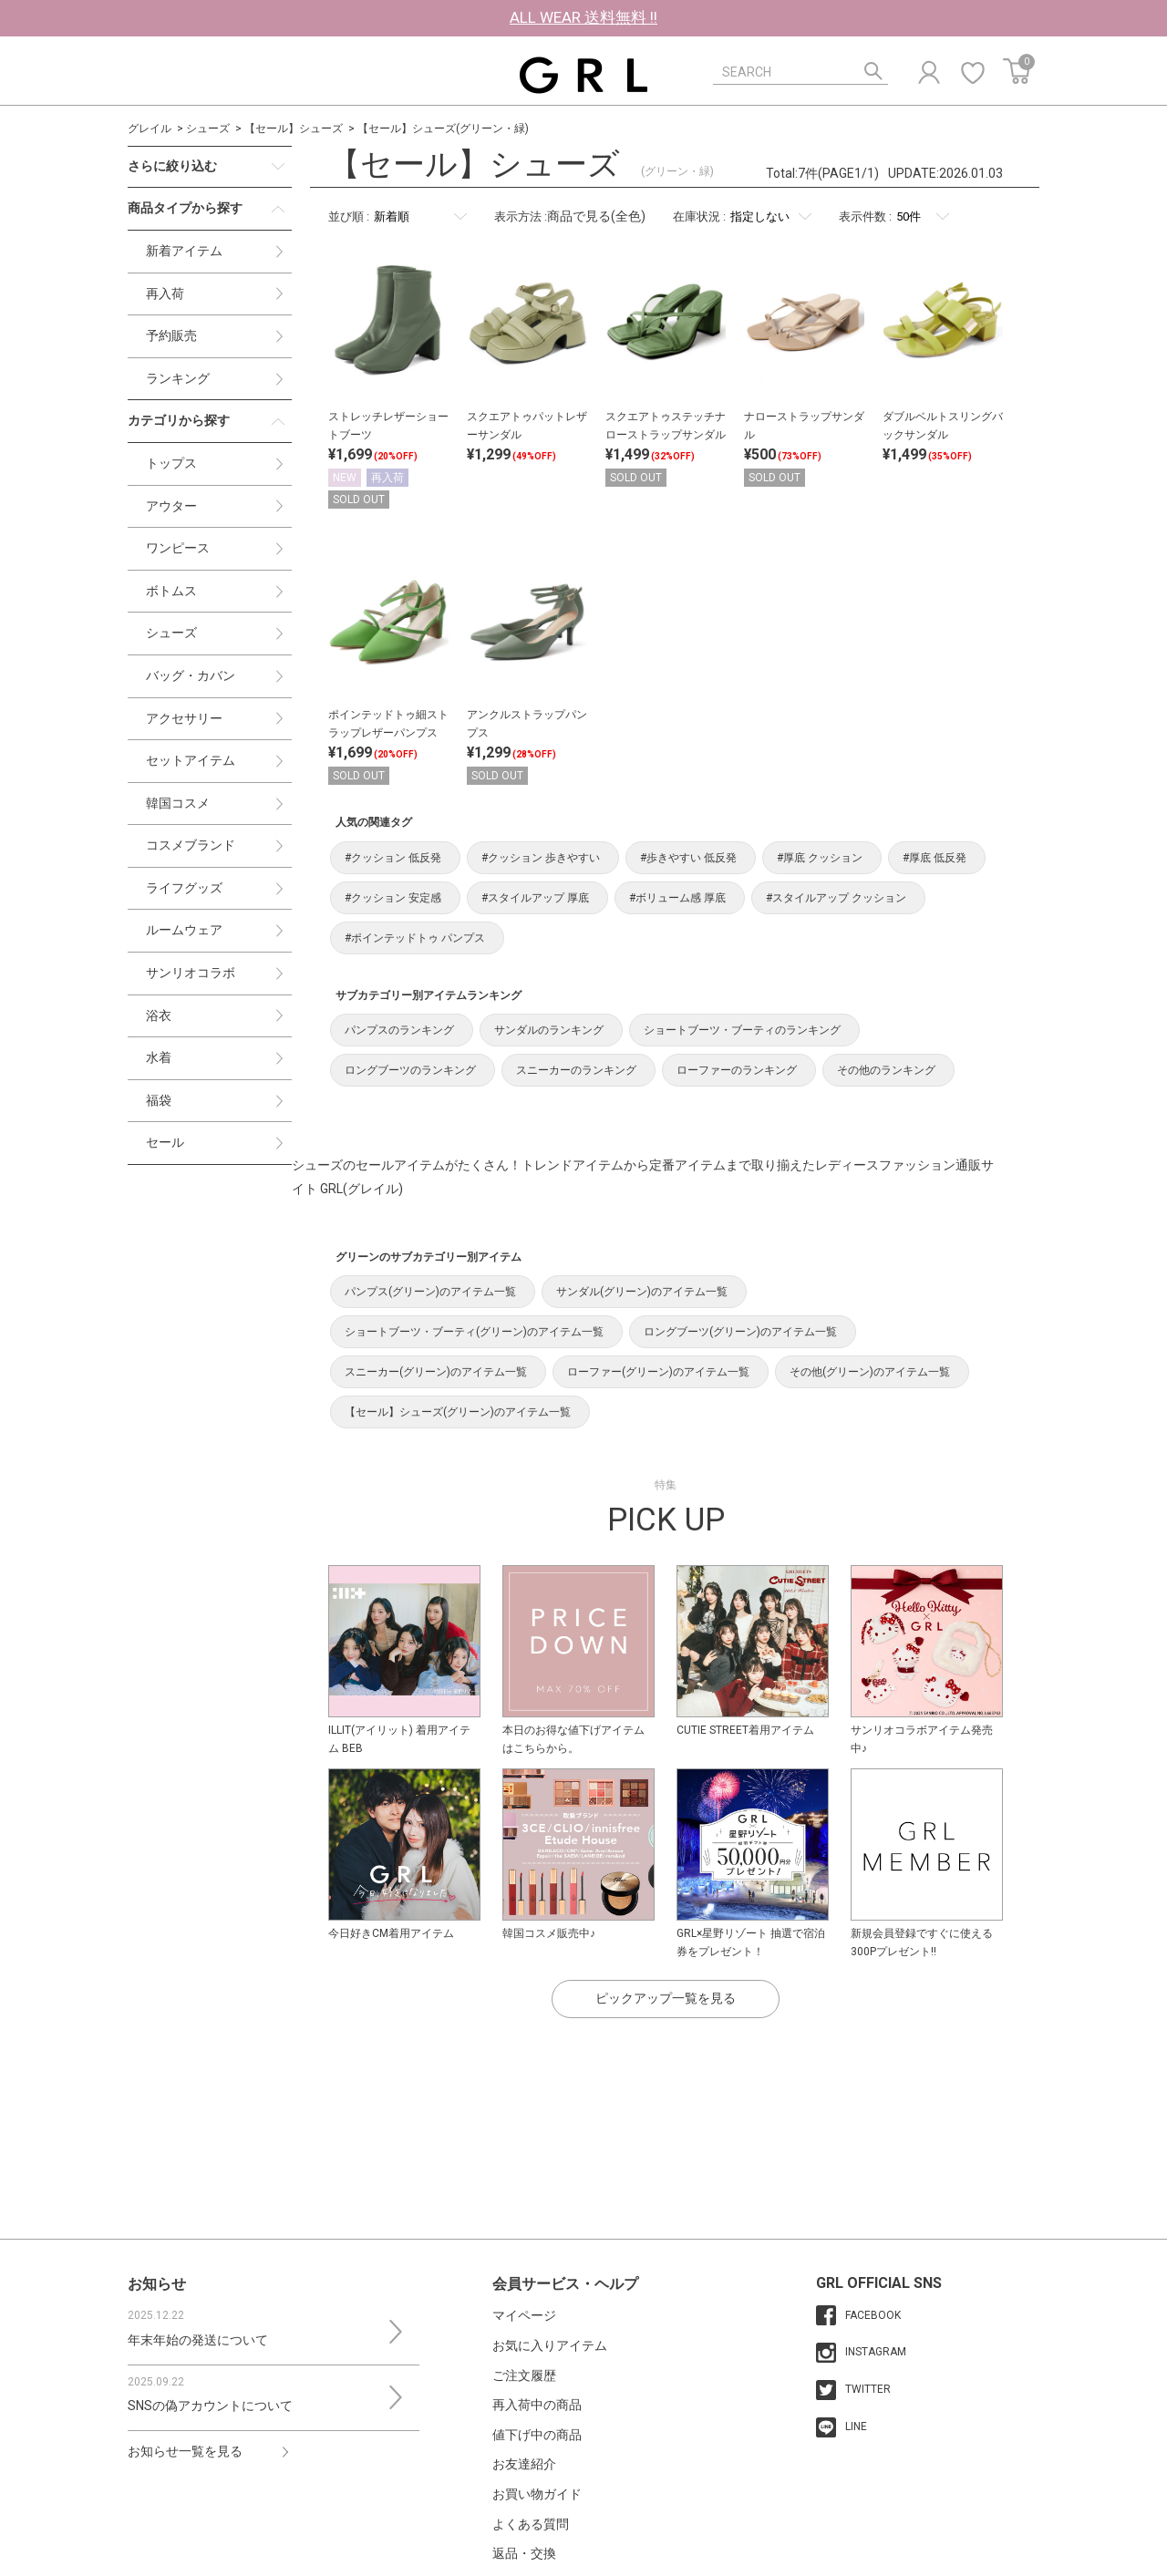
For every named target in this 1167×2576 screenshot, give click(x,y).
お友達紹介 (524, 2464)
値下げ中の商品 (537, 2434)
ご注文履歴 (524, 2375)
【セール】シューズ (293, 128)
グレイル (149, 128)
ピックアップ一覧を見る (665, 1998)
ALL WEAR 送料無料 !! (583, 17)
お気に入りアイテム (549, 2345)
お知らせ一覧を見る (185, 2451)
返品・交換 (524, 2553)
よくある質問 (530, 2524)
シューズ (208, 128)
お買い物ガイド (537, 2494)
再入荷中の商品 (537, 2404)
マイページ (524, 2315)
